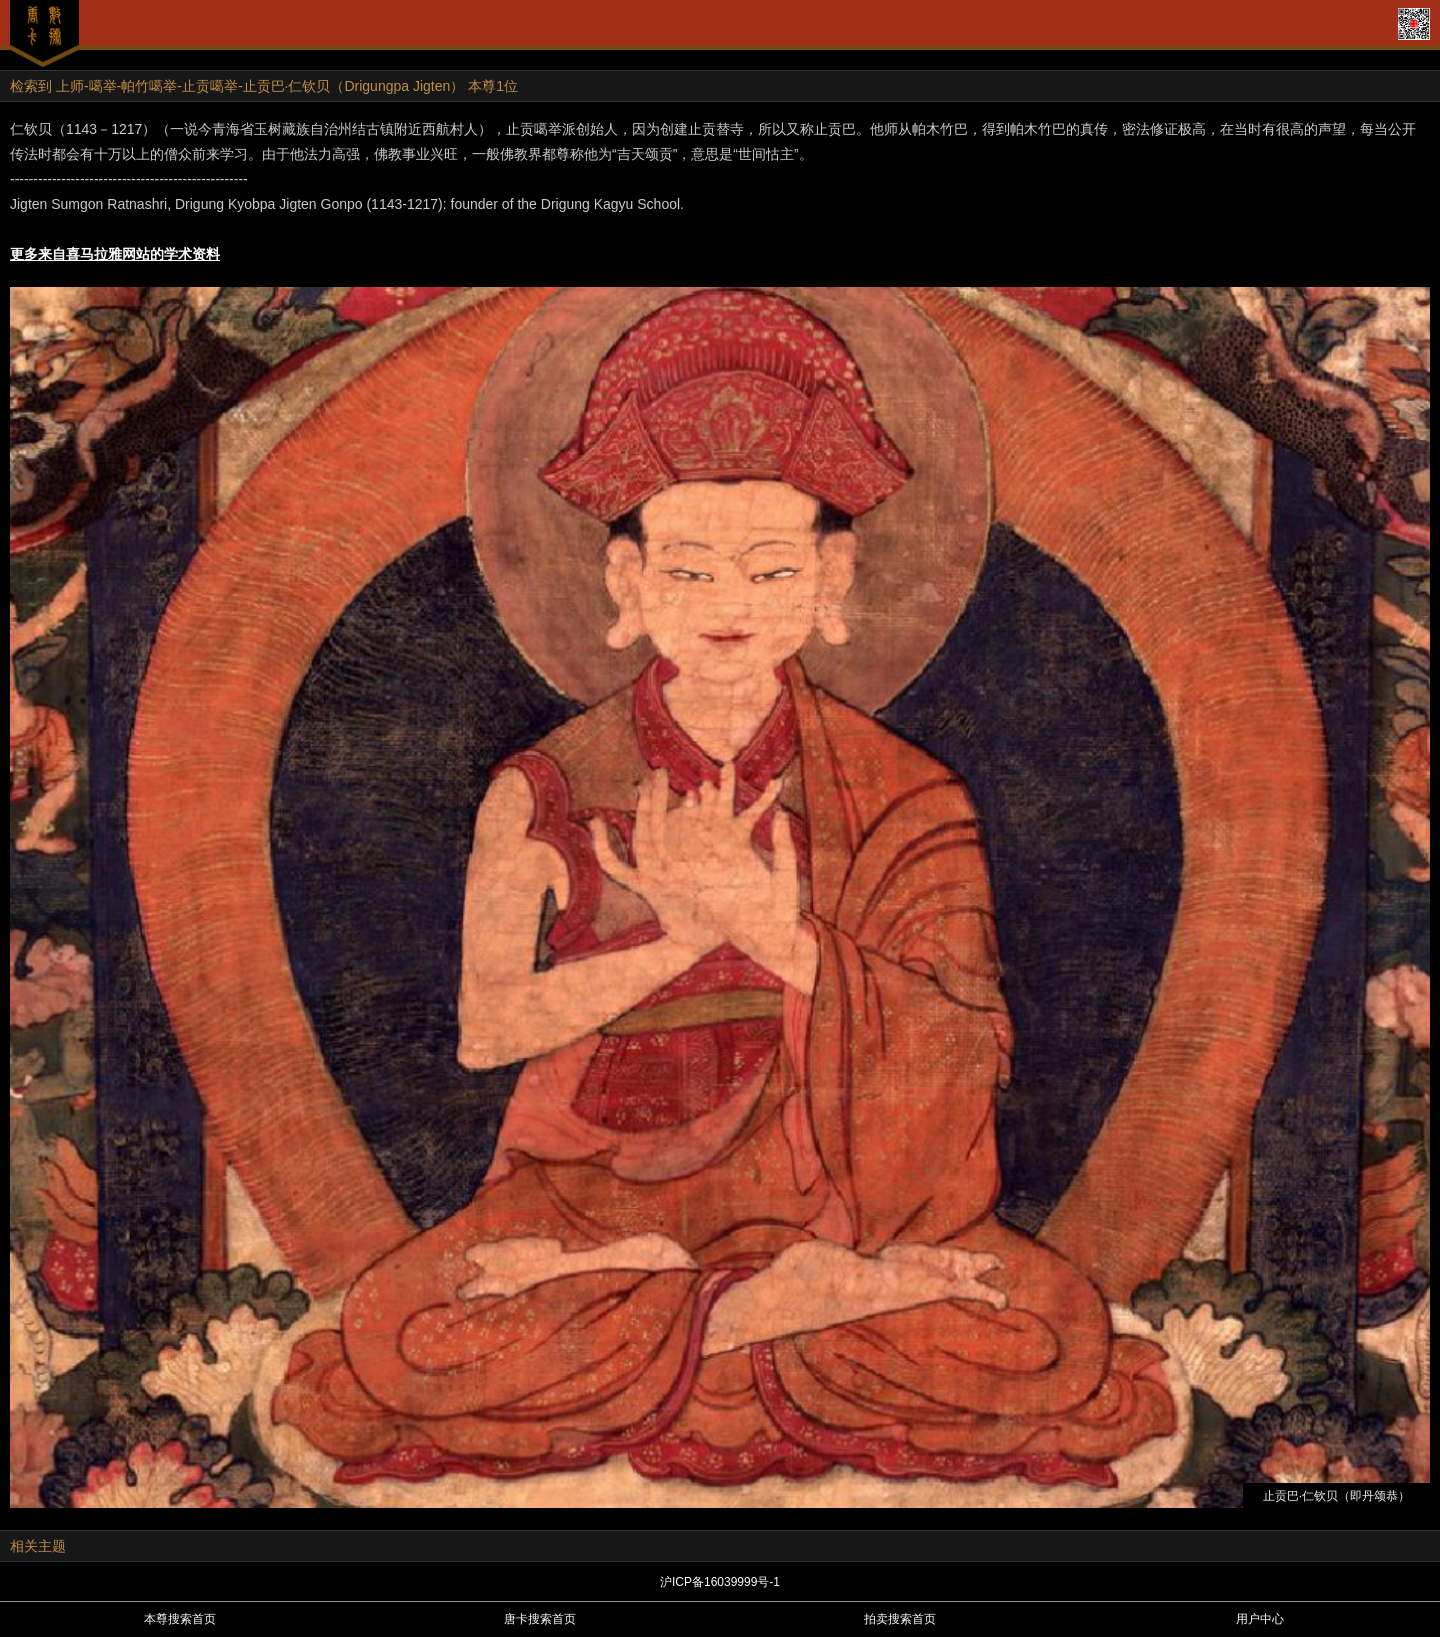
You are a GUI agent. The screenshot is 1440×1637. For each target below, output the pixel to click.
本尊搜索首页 (180, 1619)
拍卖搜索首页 (900, 1619)
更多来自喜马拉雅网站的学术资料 (115, 254)
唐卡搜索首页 (540, 1619)
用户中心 (1260, 1619)
